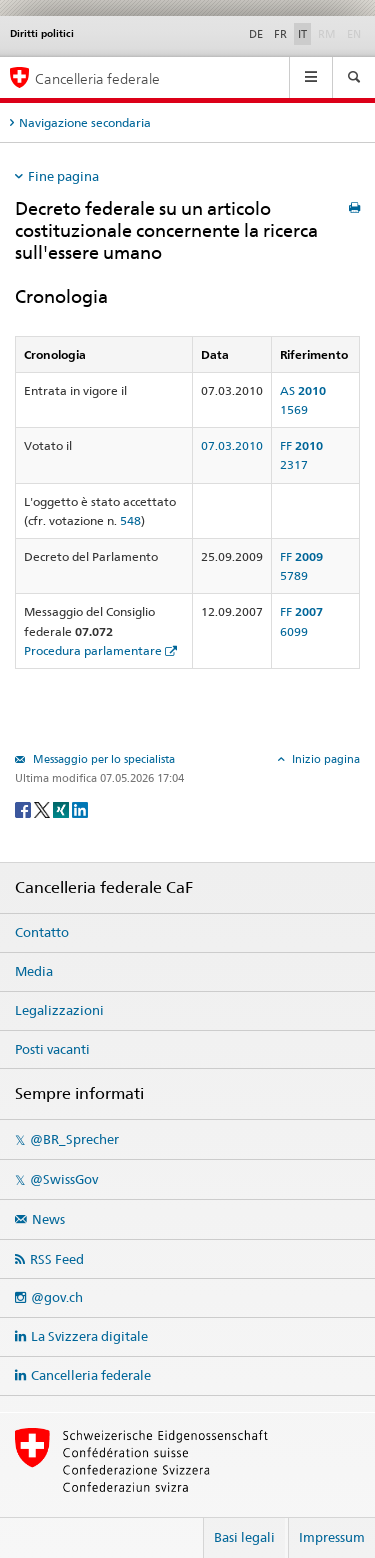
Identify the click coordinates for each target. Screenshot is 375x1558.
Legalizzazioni (59, 1010)
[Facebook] (24, 808)
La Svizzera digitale (89, 1336)
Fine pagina (63, 176)
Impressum (332, 1537)
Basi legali (244, 1537)
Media (34, 971)
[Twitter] (43, 808)
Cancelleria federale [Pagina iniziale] (97, 78)
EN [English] (354, 34)
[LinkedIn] (80, 808)
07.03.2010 (232, 445)
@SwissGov (64, 1179)
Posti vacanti (52, 1049)
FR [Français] (280, 34)
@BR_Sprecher (74, 1139)
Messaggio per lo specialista (102, 759)
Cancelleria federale (91, 1375)
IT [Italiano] (302, 34)
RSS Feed (57, 1259)
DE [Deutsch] (256, 34)
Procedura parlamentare (93, 650)
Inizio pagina (324, 759)
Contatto (42, 932)
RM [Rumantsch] (327, 34)
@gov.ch (57, 1297)
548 (130, 520)
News (48, 1219)
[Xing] (62, 808)
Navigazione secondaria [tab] (85, 122)
